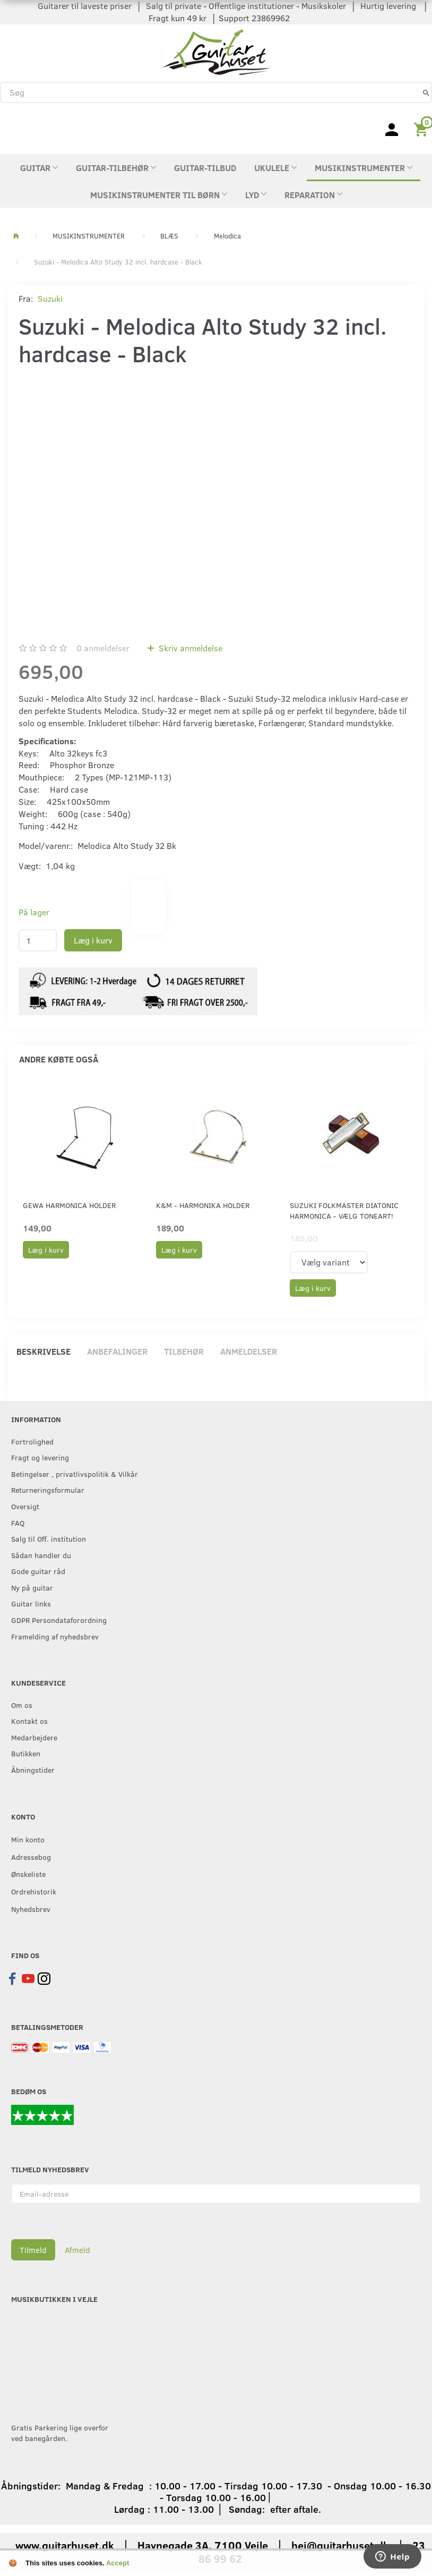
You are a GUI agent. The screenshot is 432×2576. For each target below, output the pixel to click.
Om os (21, 1704)
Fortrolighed (32, 1441)
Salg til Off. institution (48, 1538)
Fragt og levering (40, 1457)
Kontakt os (29, 1720)
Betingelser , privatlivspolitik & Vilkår (74, 1473)
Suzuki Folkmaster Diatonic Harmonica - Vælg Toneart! (344, 1210)
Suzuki (50, 298)
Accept (117, 2563)
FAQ (17, 1522)
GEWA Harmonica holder (69, 1205)
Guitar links (31, 1603)
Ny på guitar (32, 1587)
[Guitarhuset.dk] (216, 50)
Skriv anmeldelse (189, 647)
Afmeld (77, 2250)
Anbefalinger (117, 1351)
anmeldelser (102, 647)
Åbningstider (33, 1769)
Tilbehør (184, 1351)
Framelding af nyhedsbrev (55, 1636)
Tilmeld (33, 2250)
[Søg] (426, 92)
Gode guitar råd (38, 1571)
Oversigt (25, 1506)
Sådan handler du (41, 1555)
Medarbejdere (34, 1737)
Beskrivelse (43, 1351)
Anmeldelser (248, 1351)
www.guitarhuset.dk (64, 2545)
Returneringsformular (47, 1489)
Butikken (25, 1753)
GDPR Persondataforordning (59, 1619)
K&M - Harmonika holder (202, 1205)
